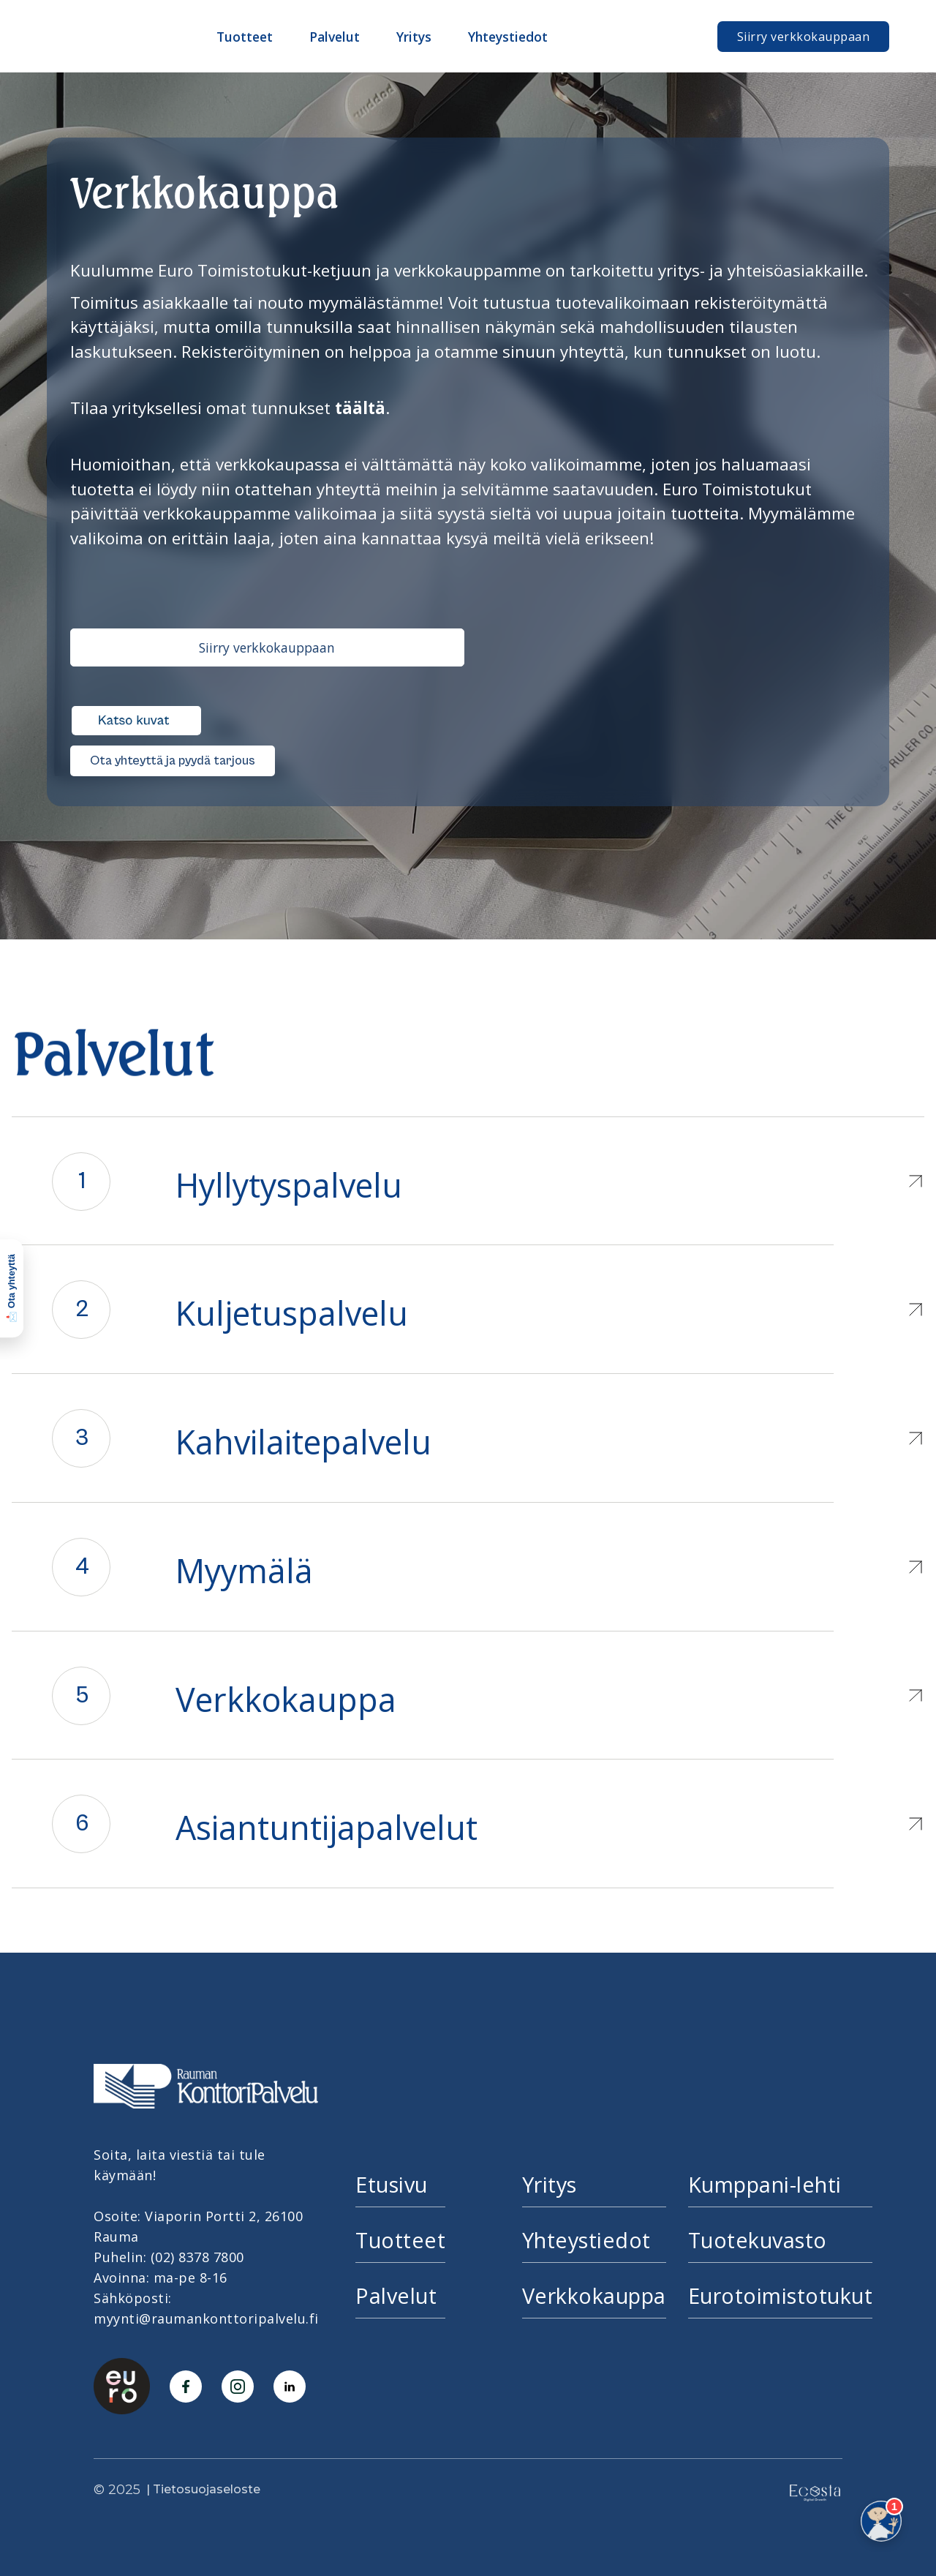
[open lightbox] (136, 713)
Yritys (549, 2184)
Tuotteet (400, 2240)
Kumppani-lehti (765, 2184)
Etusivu (391, 2184)
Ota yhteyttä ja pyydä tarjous (172, 761)
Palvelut (396, 2295)
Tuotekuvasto (757, 2240)
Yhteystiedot (586, 2240)
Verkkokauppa (594, 2295)
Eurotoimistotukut (780, 2295)
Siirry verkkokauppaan (803, 37)
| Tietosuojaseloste (203, 2489)
